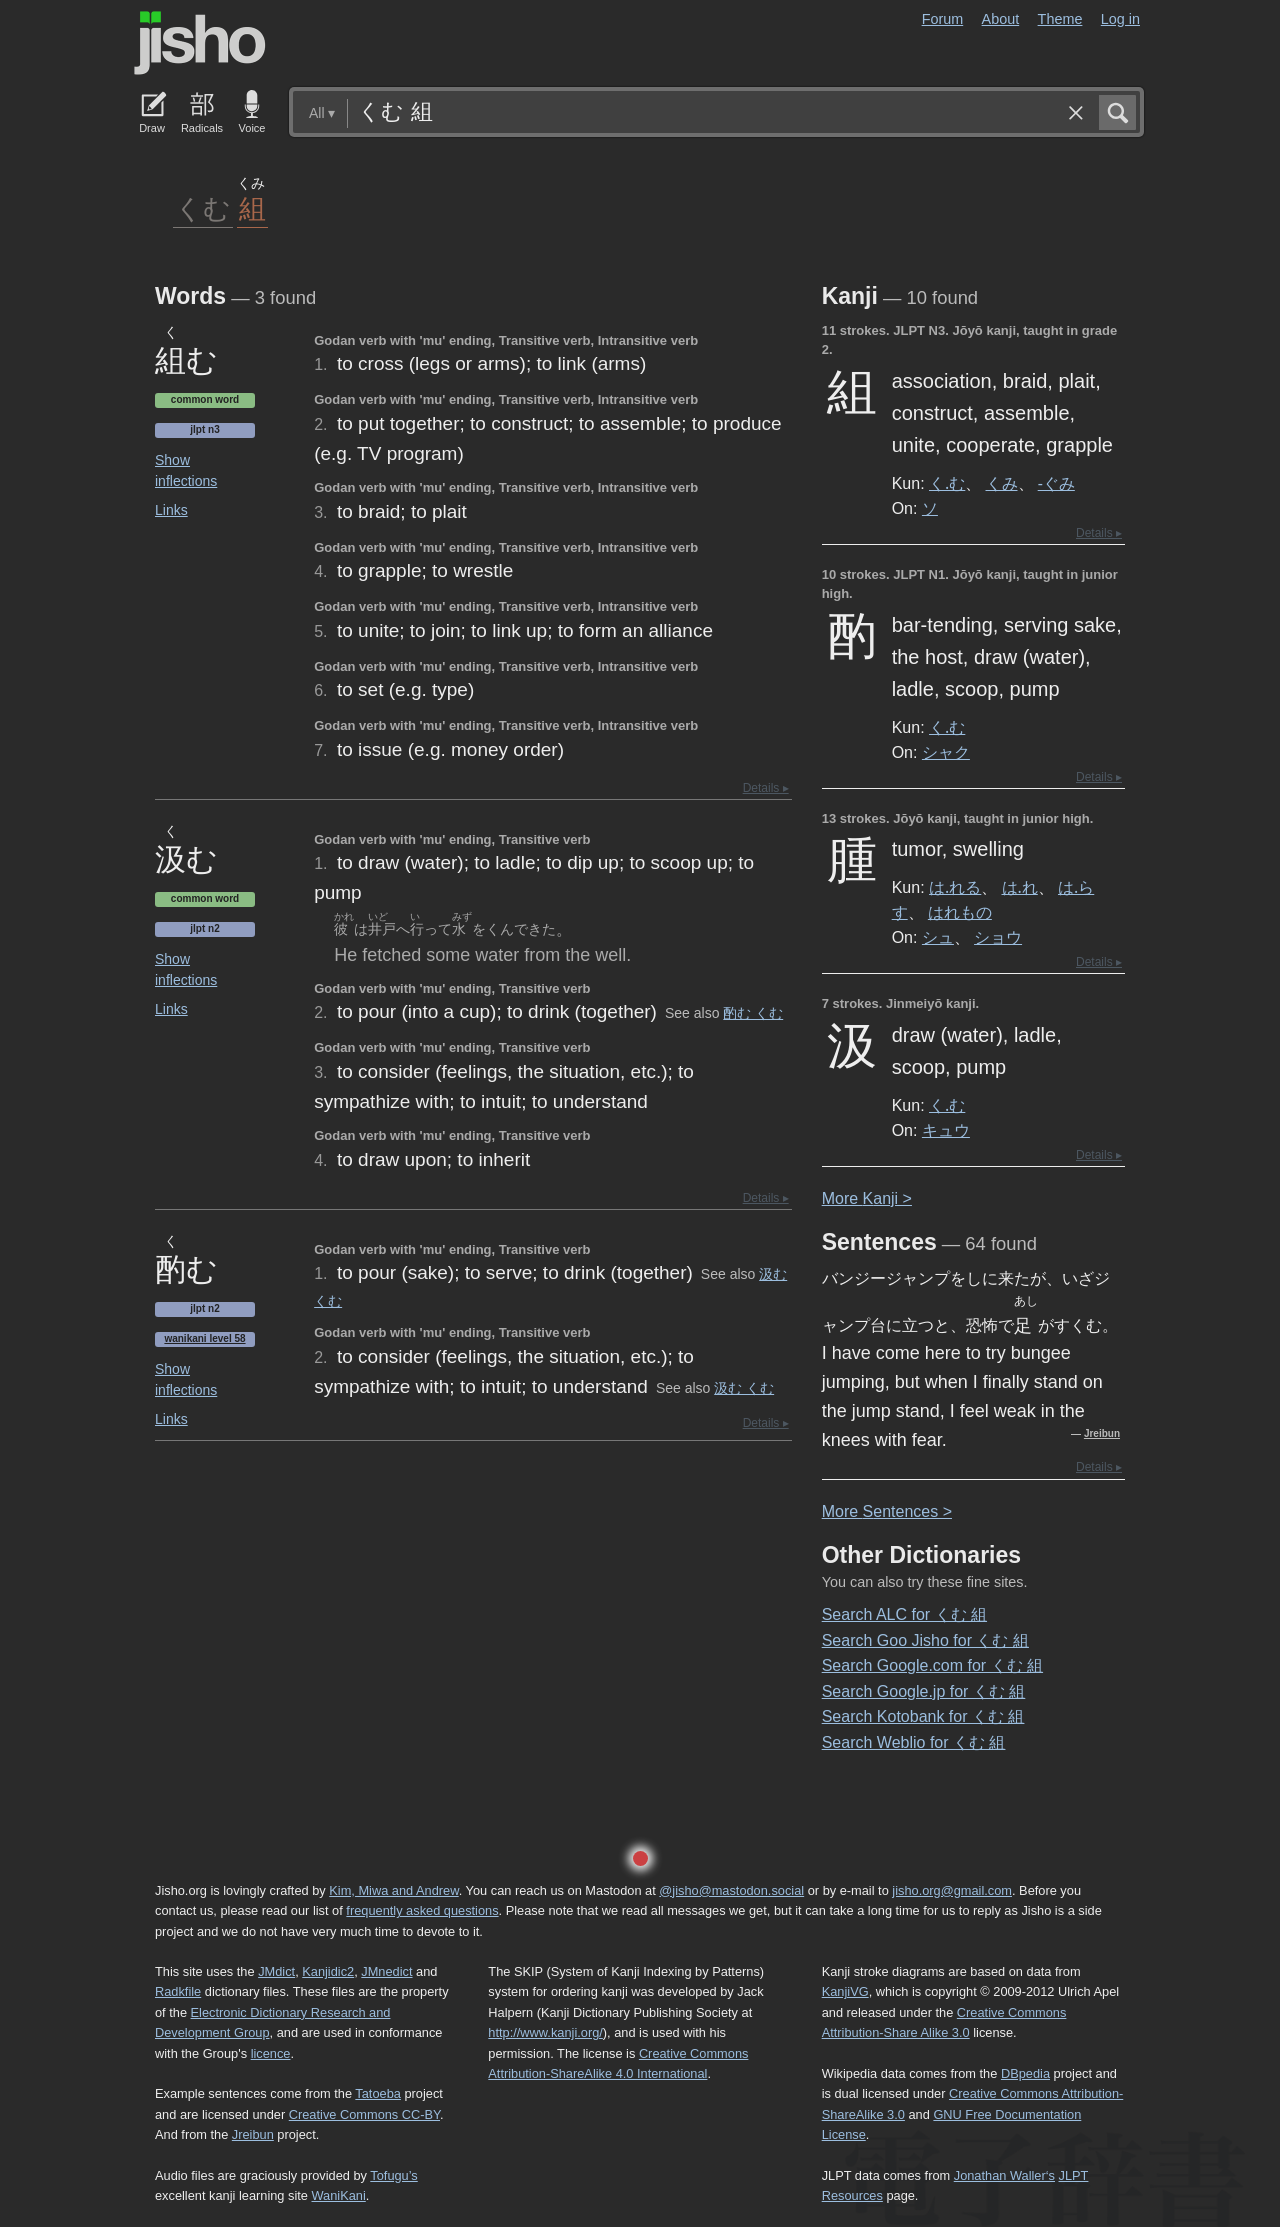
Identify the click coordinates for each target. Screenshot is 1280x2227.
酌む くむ (753, 1013)
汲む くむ (744, 1388)
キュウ (946, 1130)
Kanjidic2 (328, 1971)
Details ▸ (766, 788)
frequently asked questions (422, 1910)
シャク (946, 752)
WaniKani (339, 2195)
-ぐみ (1056, 483)
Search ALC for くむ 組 (904, 1614)
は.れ (1020, 887)
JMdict (276, 1971)
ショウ (998, 937)
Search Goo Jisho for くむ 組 (925, 1640)
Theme (1060, 19)
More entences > (887, 1511)
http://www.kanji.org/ (545, 2032)
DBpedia (1025, 2073)
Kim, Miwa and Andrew (393, 1890)
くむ (203, 207)
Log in (1120, 19)
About (1001, 19)
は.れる (955, 887)
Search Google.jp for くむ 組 (924, 1691)
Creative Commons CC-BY (364, 2114)
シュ (938, 937)
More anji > (867, 1198)
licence (271, 2053)
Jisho (200, 43)
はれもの (960, 912)
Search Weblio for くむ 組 (914, 1742)
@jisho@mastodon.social (731, 1890)
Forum (943, 19)
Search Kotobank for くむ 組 (923, 1716)
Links (171, 510)
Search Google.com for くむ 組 (932, 1665)
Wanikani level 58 (204, 1338)
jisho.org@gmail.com (952, 1890)
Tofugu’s (393, 2175)
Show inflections (186, 470)
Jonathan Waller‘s (1004, 2175)
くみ (1002, 483)
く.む (947, 483)
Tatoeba (378, 2093)
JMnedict (386, 1971)
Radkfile (178, 1991)
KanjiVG (845, 1991)
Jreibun (1102, 1433)
